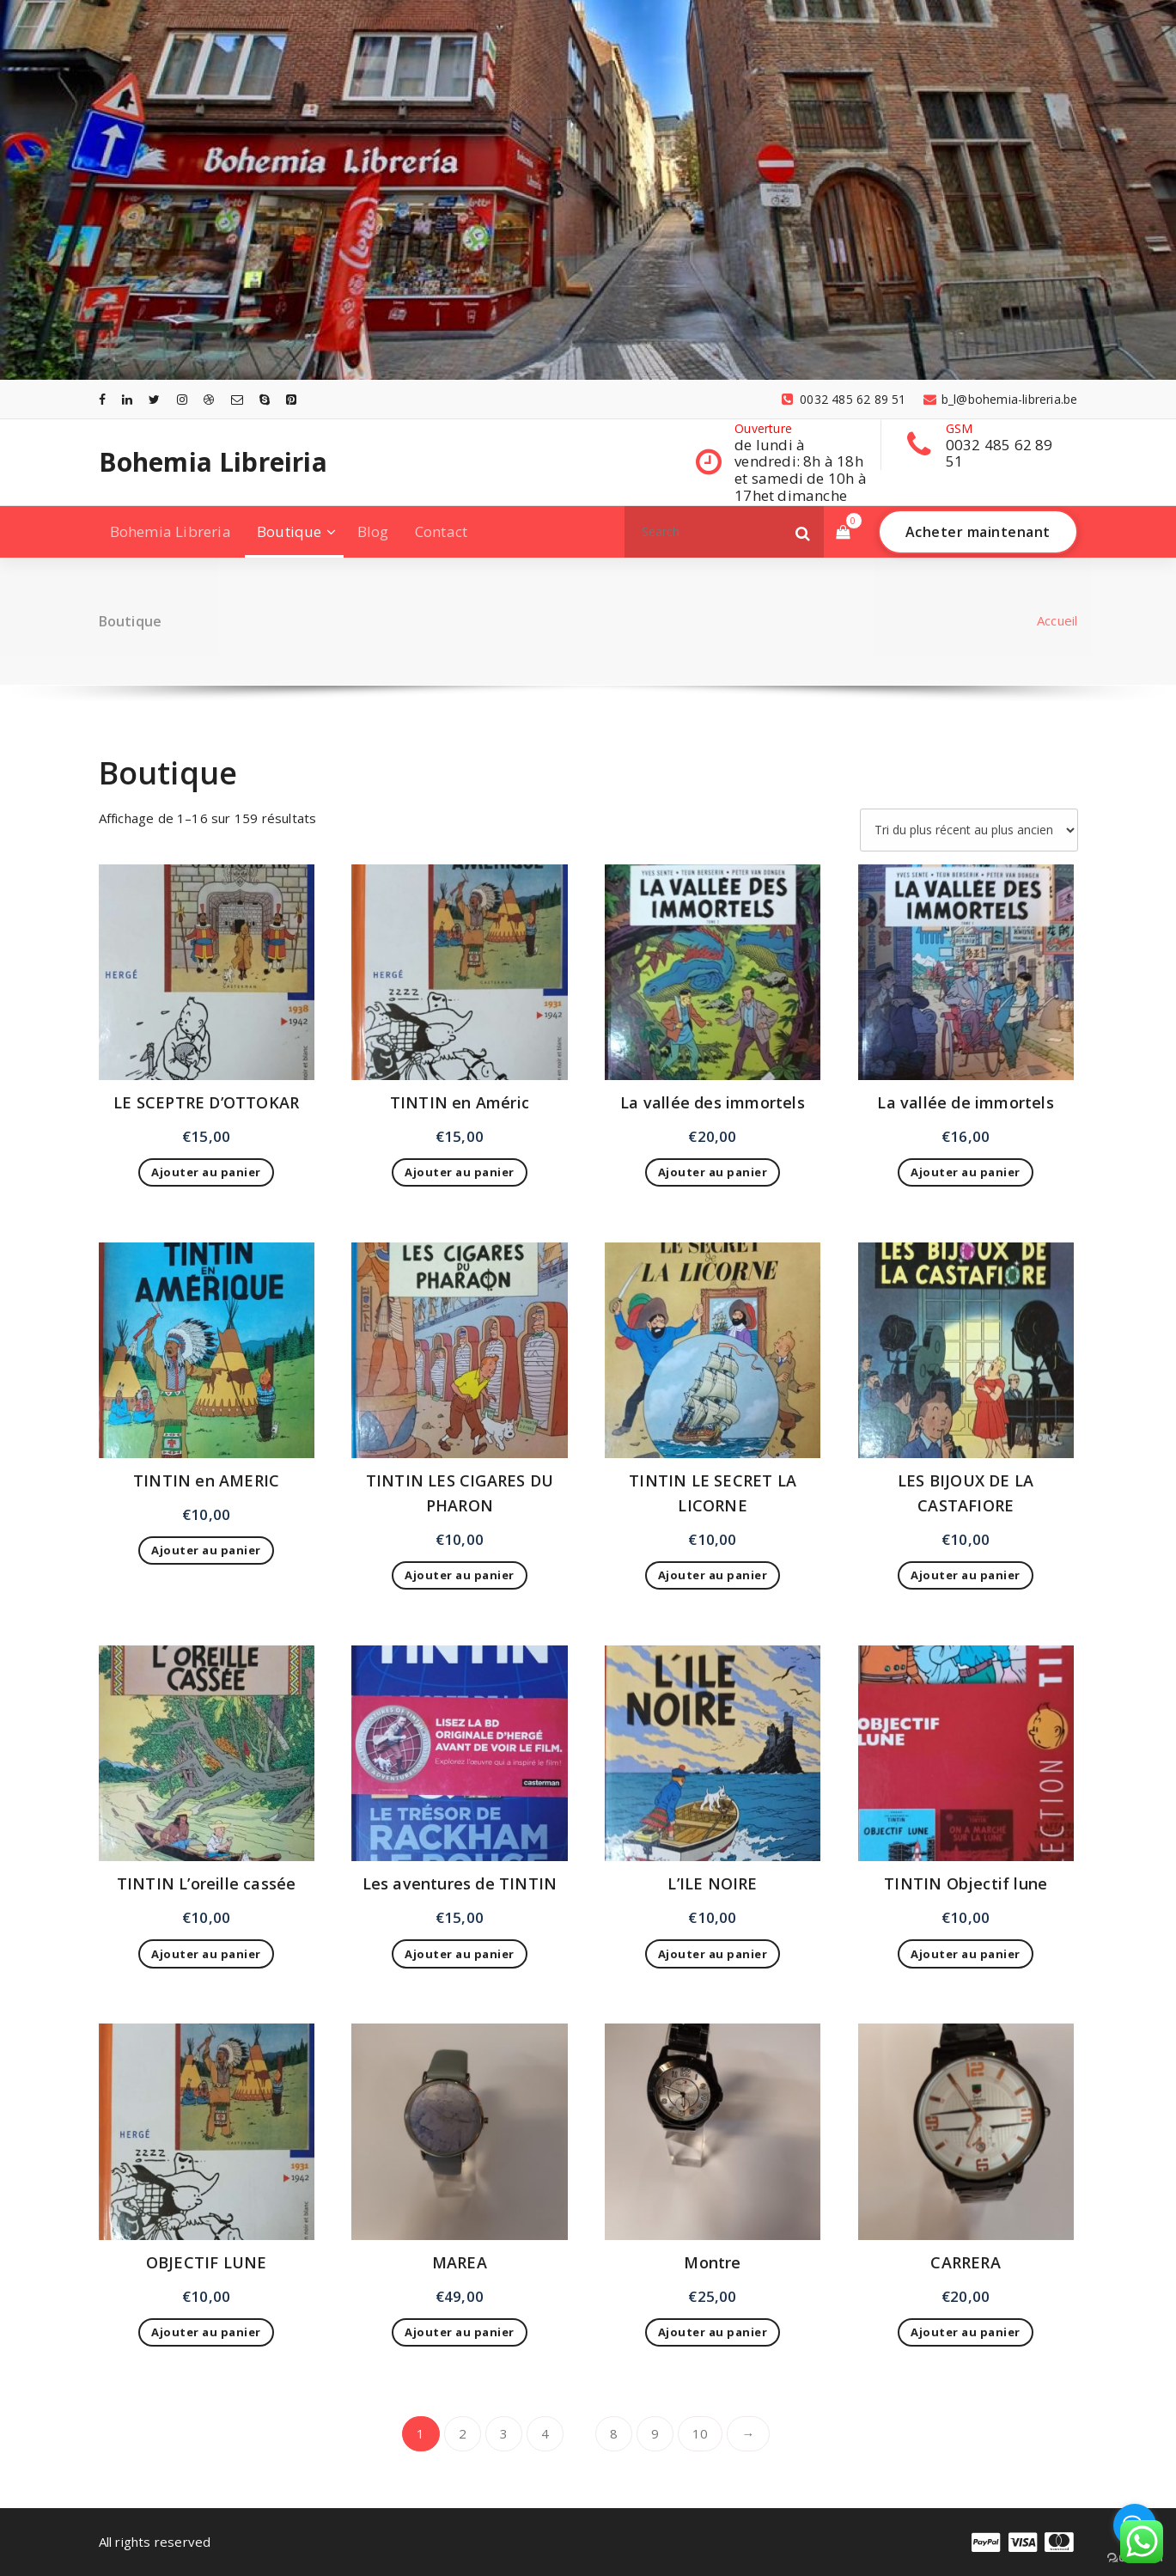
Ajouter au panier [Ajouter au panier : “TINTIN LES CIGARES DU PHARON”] (460, 1575)
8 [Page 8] (614, 2433)
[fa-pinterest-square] (291, 399)
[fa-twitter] (154, 399)
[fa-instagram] (182, 399)
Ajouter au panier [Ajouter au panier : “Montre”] (713, 2332)
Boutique (289, 531)
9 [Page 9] (655, 2433)
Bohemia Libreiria (213, 462)
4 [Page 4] (545, 2433)
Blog (373, 531)
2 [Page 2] (462, 2433)
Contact (441, 531)
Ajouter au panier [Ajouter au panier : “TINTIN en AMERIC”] (206, 1550)
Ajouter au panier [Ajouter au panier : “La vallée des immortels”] (713, 1172)
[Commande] (969, 830)
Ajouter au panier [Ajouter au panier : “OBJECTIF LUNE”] (206, 2332)
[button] (803, 531)
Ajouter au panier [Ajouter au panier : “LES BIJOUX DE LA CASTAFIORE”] (966, 1575)
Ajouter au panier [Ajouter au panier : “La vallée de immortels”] (966, 1172)
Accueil (1057, 620)
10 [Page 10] (700, 2433)
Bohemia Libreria (170, 531)
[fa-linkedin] (127, 399)
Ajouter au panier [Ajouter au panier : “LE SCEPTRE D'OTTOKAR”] (206, 1172)
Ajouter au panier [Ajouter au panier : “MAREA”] (460, 2332)
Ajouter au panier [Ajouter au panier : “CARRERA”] (966, 2332)
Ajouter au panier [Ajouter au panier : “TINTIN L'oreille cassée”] (206, 1954)
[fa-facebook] (102, 399)
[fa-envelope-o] (237, 399)
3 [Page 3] (504, 2433)
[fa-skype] (264, 399)
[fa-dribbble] (209, 399)
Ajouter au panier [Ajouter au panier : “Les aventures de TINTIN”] (460, 1954)
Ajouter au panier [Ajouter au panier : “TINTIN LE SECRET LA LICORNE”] (713, 1575)
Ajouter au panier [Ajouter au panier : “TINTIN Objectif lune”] (966, 1954)
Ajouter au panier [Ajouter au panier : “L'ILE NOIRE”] (713, 1954)
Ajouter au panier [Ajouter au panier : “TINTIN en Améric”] (460, 1172)
